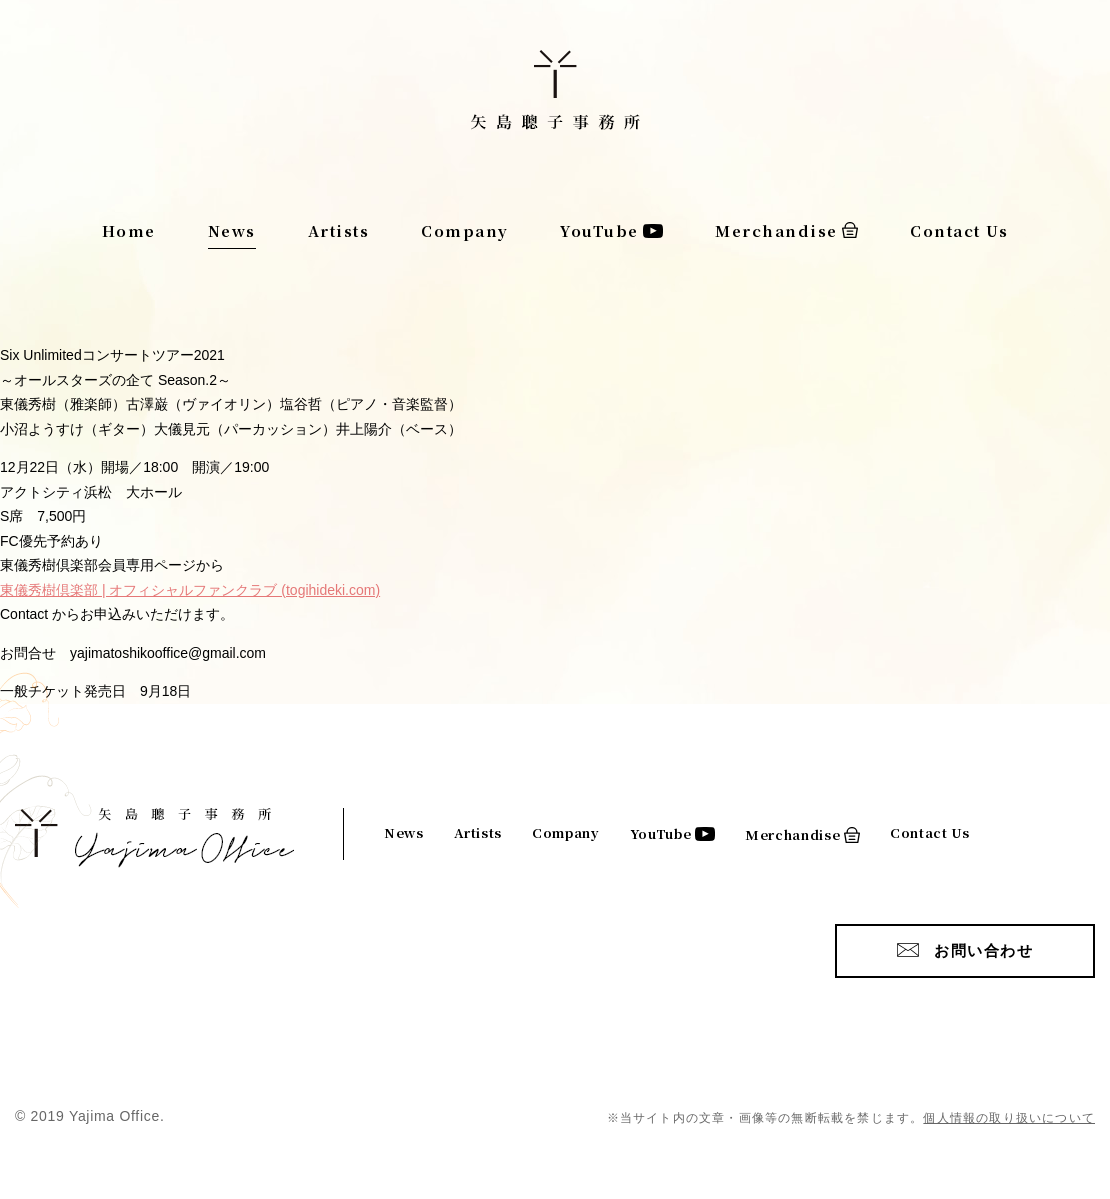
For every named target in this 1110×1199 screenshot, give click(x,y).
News (232, 230)
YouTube (599, 230)
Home (129, 230)
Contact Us (959, 230)
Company (465, 230)
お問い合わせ (983, 950)
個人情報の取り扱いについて (1009, 1118)
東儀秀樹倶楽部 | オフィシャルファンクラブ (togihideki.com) (190, 590)
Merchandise (776, 230)
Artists (339, 230)
